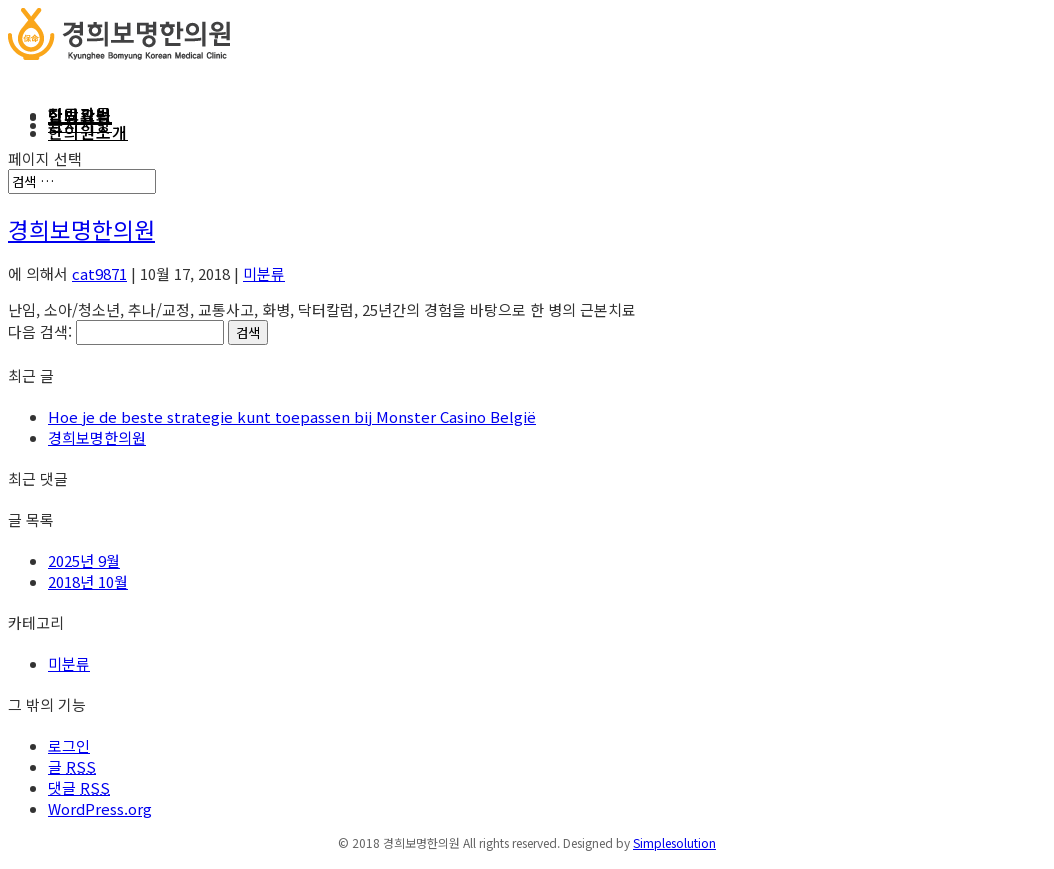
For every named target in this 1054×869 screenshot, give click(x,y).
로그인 (69, 745)
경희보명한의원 (81, 229)
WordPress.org (100, 808)
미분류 (264, 273)
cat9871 (99, 273)
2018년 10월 (88, 581)
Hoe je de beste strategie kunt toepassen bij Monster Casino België (292, 416)
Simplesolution (674, 842)
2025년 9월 (84, 560)
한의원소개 (88, 132)
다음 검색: (40, 331)
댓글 (79, 787)
